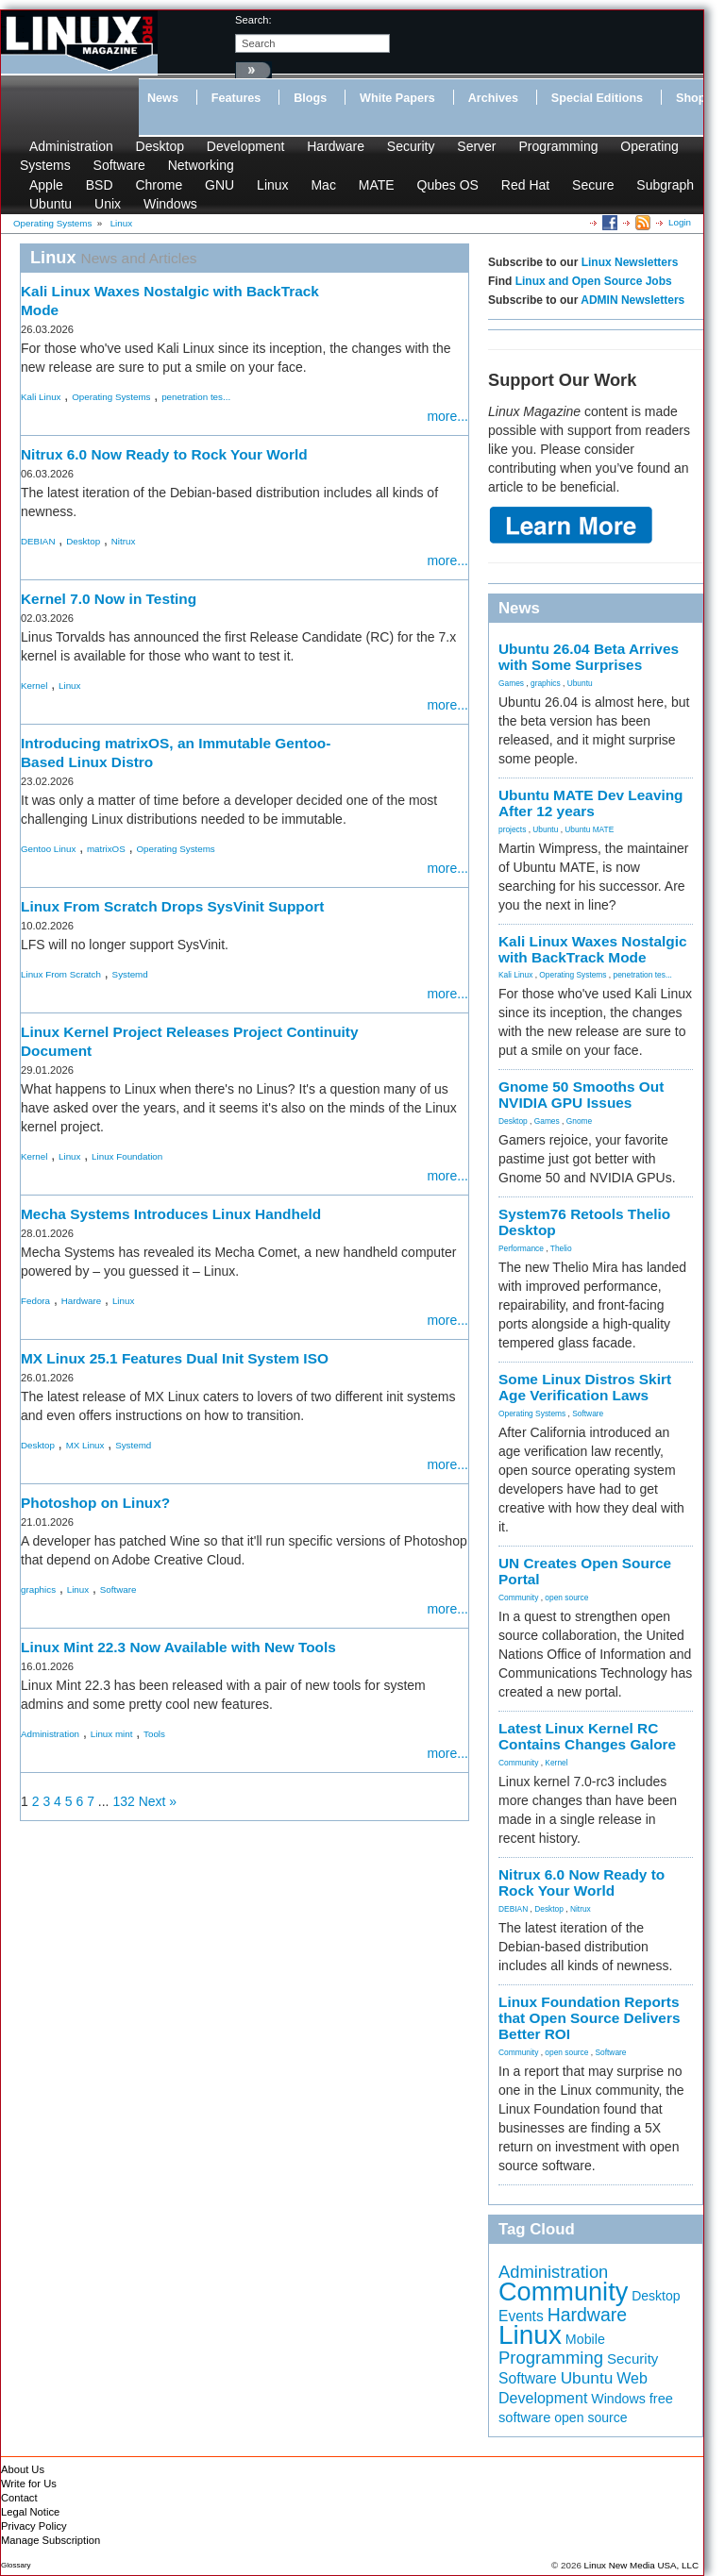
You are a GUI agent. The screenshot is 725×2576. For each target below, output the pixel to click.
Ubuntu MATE (589, 829)
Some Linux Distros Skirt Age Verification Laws (584, 1387)
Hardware (335, 146)
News (162, 98)
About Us (22, 2469)
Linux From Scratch (61, 974)
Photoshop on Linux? (95, 1503)
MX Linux (85, 1445)
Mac (323, 184)
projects (512, 829)
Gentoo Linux (48, 849)
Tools (154, 1734)
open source (566, 1597)
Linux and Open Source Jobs (593, 281)
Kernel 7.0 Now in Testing (108, 599)
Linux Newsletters (630, 262)
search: (253, 19)
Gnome (579, 1121)
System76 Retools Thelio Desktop (584, 1222)
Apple (46, 184)
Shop (690, 98)
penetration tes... (195, 397)
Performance (521, 1248)
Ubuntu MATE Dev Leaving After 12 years (590, 803)
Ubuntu (50, 203)
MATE (377, 184)
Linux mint (112, 1734)
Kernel (34, 685)
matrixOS (106, 849)
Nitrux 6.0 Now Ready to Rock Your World (164, 454)
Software (119, 165)
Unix (107, 203)
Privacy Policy (34, 2526)
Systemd (130, 974)
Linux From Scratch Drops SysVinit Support (172, 906)
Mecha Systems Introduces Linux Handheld (171, 1214)
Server (476, 146)
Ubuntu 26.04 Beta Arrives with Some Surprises (588, 657)
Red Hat (525, 184)
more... (447, 416)
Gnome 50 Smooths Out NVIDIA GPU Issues (581, 1095)
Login (679, 222)
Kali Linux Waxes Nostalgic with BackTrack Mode (592, 949)
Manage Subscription (50, 2540)
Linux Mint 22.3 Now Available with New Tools (178, 1647)
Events (521, 2316)
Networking (201, 165)
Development (246, 146)
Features (236, 98)
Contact (19, 2497)
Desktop (160, 146)
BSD (99, 184)
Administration (71, 146)
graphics (38, 1589)
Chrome (158, 184)
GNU (219, 184)
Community (518, 1597)
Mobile (585, 2339)
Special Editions (597, 98)
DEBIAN (38, 541)
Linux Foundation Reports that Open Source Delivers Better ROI (589, 2018)
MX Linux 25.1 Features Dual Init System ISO (175, 1358)
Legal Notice (30, 2511)
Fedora (35, 1301)
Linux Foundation (127, 1156)
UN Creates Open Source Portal (584, 1571)
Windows (170, 203)
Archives (493, 98)
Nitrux (123, 541)
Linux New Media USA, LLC (641, 2565)
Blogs (310, 98)
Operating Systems (111, 397)
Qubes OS (448, 184)
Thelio (561, 1248)
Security (411, 146)
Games (511, 683)
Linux (272, 184)
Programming (558, 146)
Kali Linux (40, 397)
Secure (593, 184)
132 (123, 1801)
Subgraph (665, 184)
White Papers (397, 98)
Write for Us (29, 2483)
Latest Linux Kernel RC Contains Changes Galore (587, 1736)
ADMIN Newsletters (632, 300)
